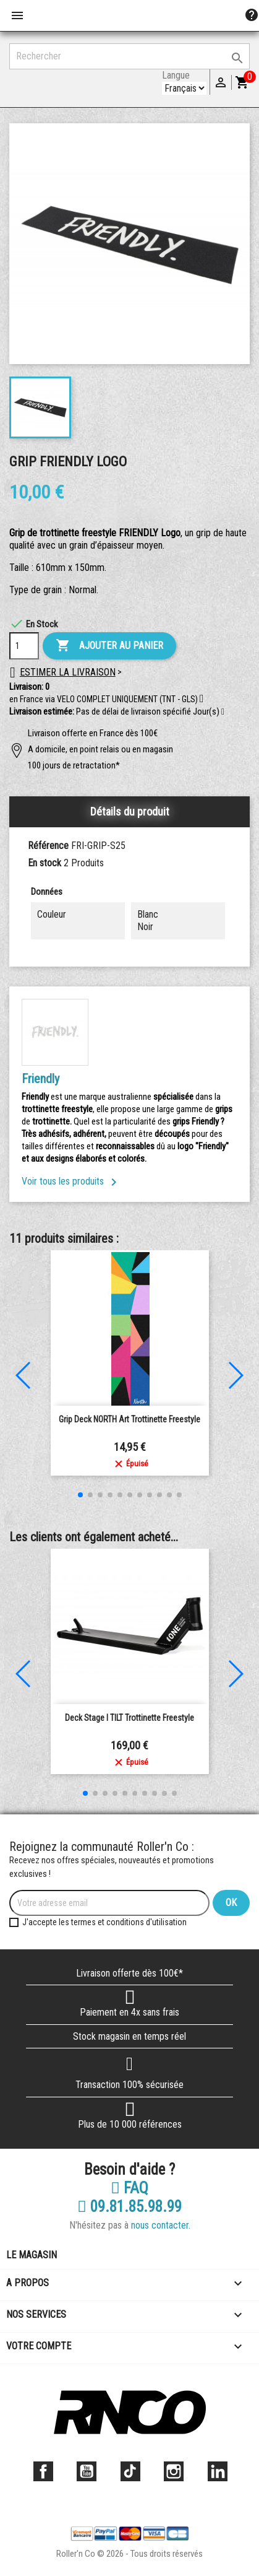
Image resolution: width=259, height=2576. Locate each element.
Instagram (174, 2471)
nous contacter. (160, 2225)
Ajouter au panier (109, 646)
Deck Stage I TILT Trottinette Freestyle (129, 1718)
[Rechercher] (129, 56)
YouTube (86, 2471)
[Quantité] (24, 645)
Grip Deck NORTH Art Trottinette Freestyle (129, 1419)
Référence (48, 845)
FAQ (129, 2188)
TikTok (130, 2471)
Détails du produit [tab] (129, 811)
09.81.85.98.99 (129, 2207)
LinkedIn (217, 2471)
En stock (44, 863)
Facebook (43, 2471)
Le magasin (31, 2255)
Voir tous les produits (71, 1181)
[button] (222, 712)
